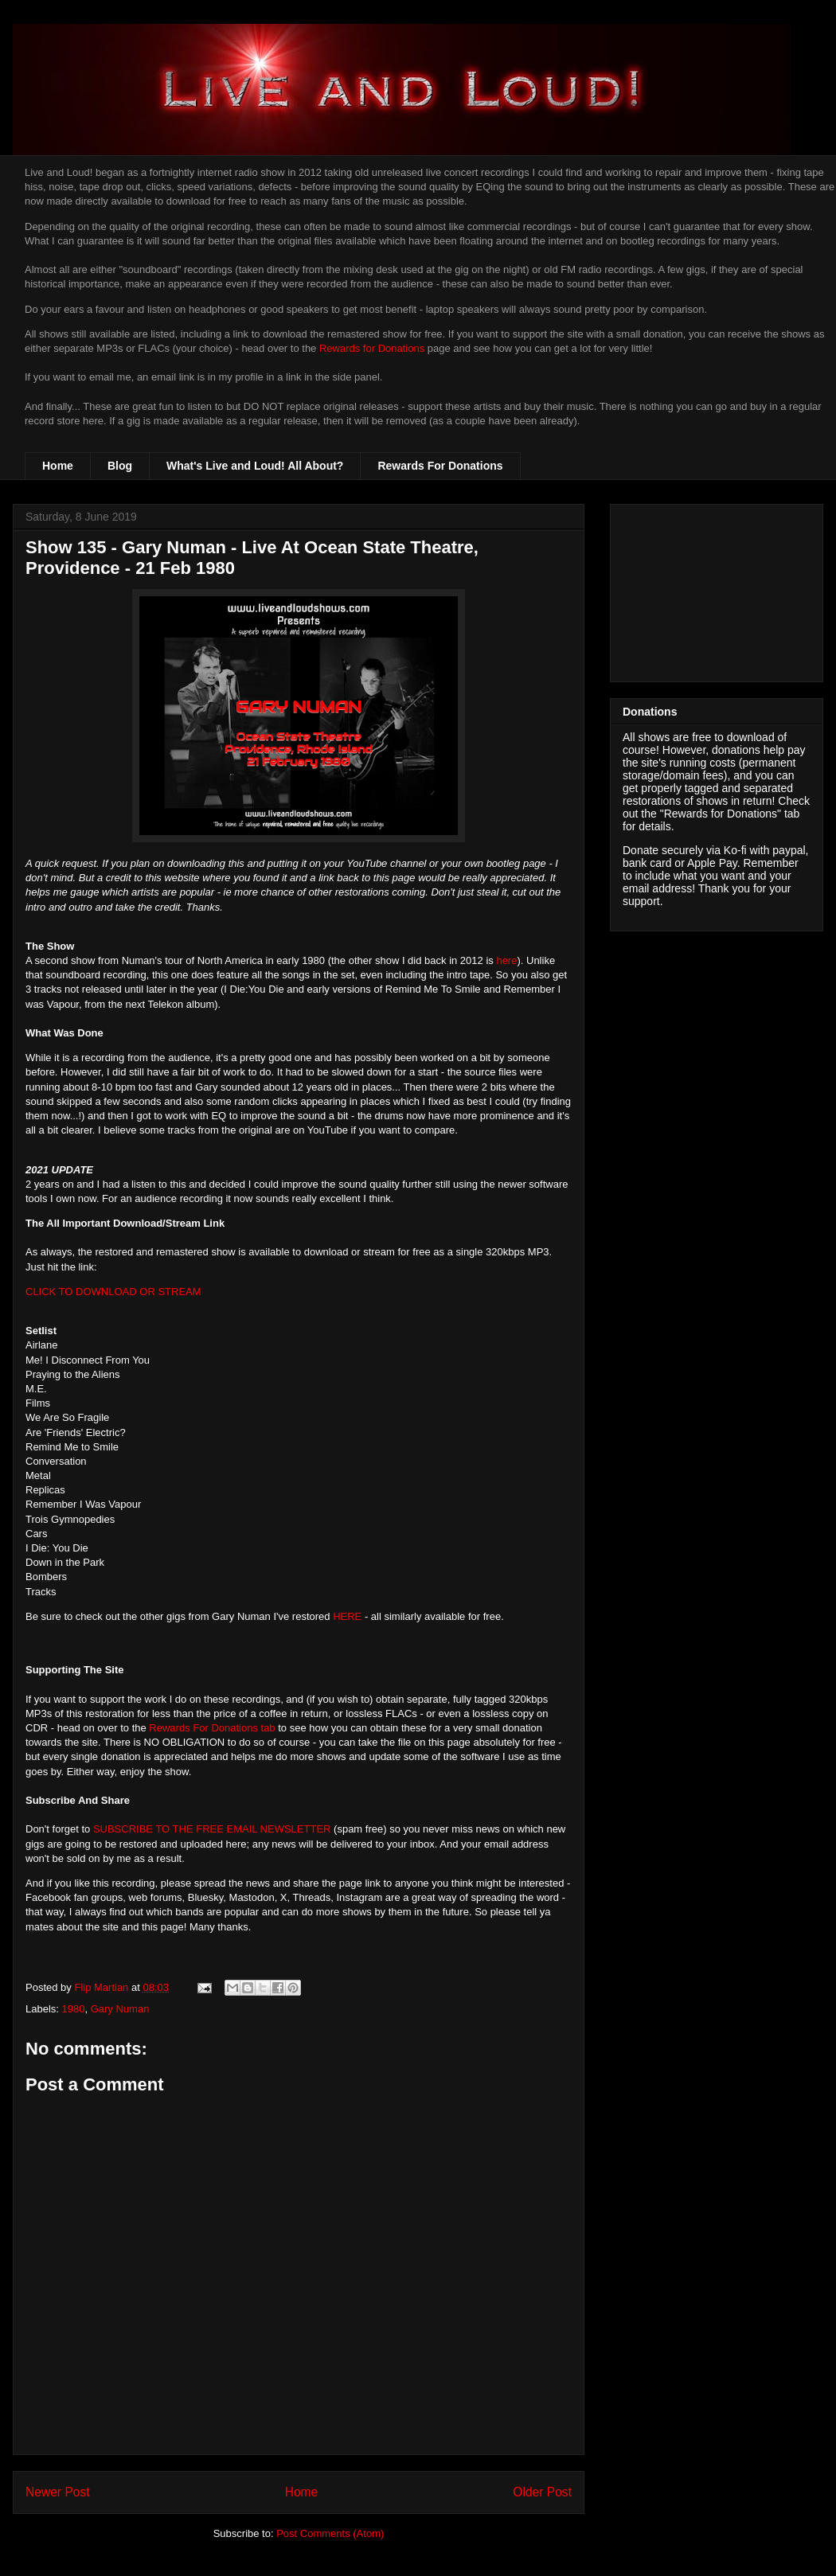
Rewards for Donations (371, 348)
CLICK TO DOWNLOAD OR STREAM (113, 1292)
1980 (73, 2009)
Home (57, 465)
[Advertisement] (717, 589)
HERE (347, 1616)
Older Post (542, 2492)
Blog (119, 465)
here (506, 960)
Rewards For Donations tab (212, 1728)
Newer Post (57, 2492)
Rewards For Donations (439, 465)
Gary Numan (120, 2009)
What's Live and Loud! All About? (254, 465)
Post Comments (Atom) (330, 2533)
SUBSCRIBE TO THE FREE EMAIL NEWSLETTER (212, 1829)
